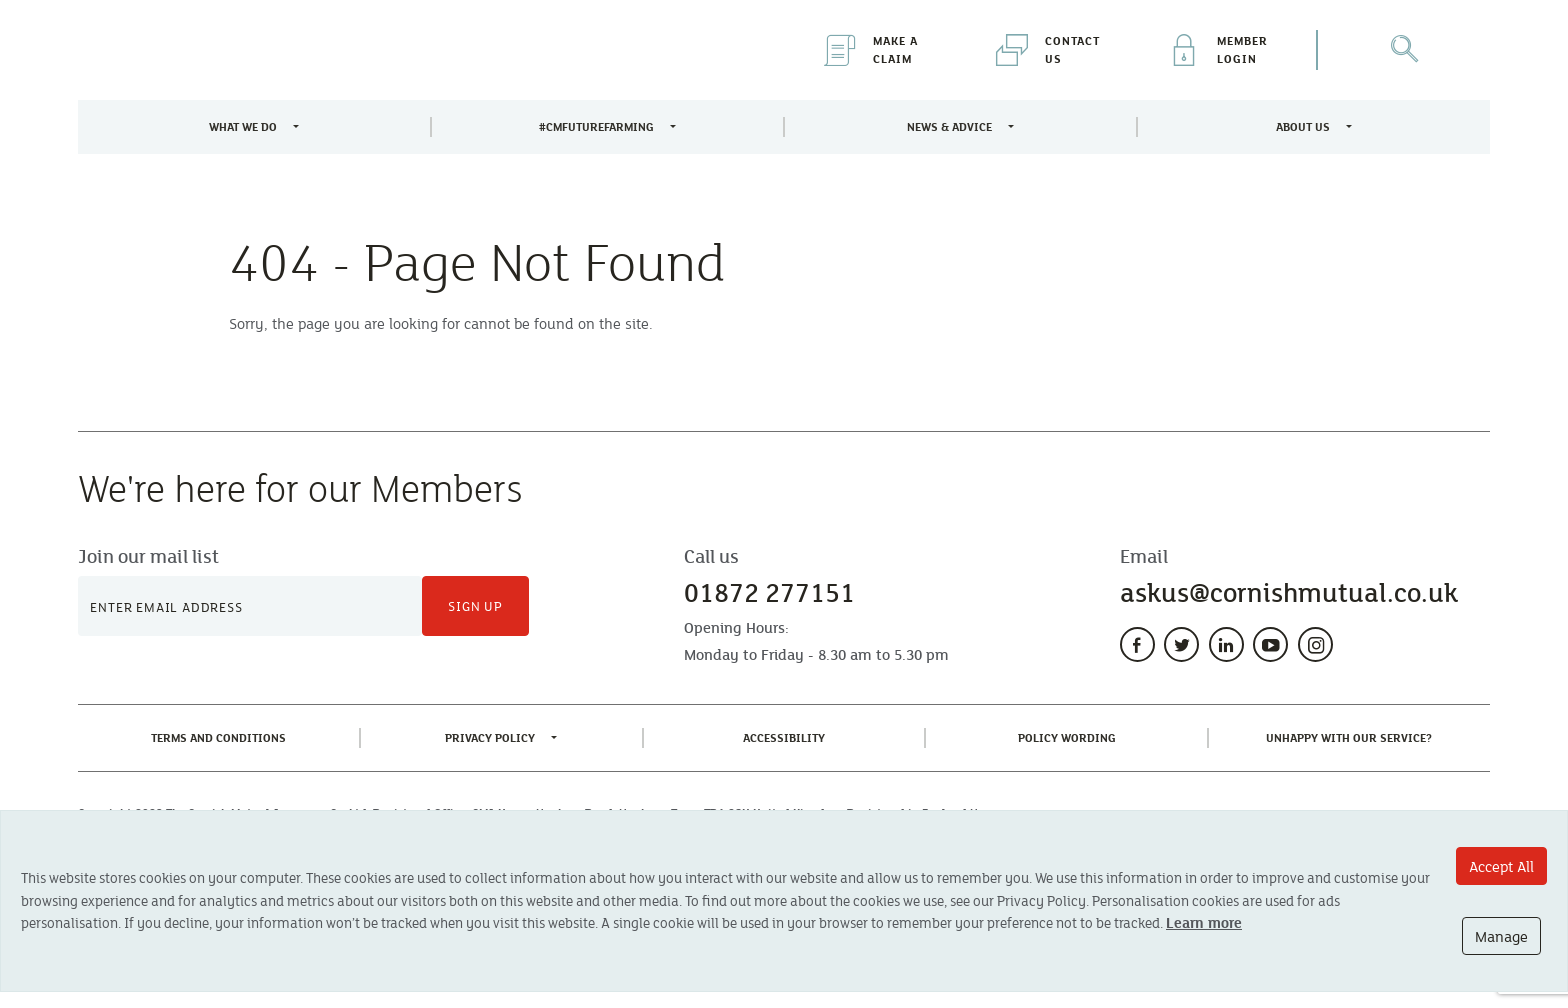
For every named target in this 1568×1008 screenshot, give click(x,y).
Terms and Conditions (222, 736)
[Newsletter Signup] (250, 606)
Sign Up (475, 606)
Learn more (1204, 922)
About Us (1303, 126)
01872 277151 (769, 592)
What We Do (243, 126)
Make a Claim (871, 49)
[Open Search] (1404, 50)
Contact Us (1048, 49)
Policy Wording (1071, 736)
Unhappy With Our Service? (1353, 736)
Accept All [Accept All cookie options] (1501, 866)
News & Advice (949, 126)
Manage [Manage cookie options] (1501, 936)
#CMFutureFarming (596, 126)
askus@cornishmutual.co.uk (1289, 592)
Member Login (1218, 49)
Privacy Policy (490, 737)
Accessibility (788, 736)
